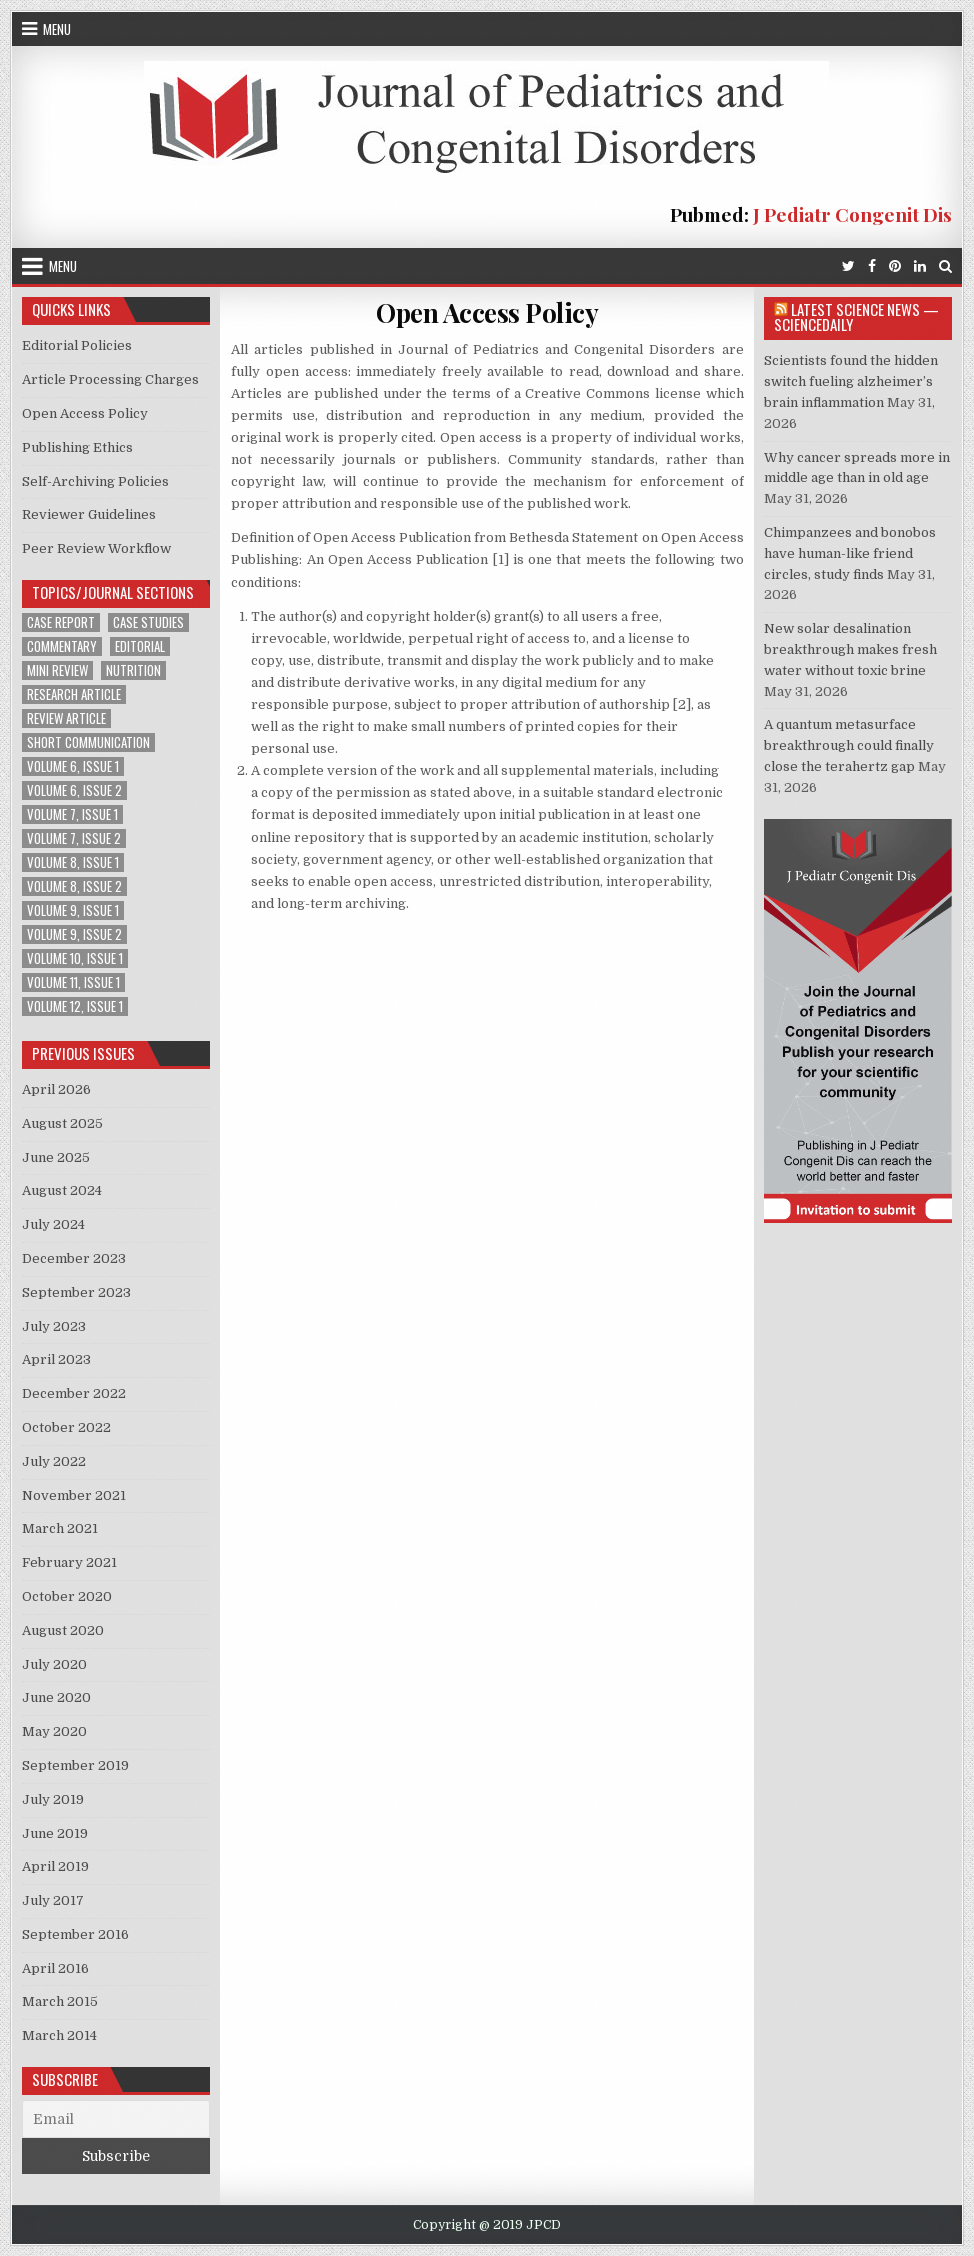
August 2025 (62, 1123)
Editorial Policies (77, 345)
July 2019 (53, 1799)
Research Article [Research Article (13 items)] (74, 694)
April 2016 (55, 1968)
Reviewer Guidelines (89, 514)
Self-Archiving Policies (95, 481)
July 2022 (54, 1461)
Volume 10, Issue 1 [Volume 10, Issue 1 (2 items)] (75, 958)
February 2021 (69, 1562)
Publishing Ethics (77, 447)
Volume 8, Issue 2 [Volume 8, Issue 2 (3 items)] (74, 886)
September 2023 (76, 1292)
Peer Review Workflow (96, 548)
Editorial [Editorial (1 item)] (140, 646)
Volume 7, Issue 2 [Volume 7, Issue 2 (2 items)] (74, 838)
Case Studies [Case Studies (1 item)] (148, 622)
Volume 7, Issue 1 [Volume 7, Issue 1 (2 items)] (72, 814)
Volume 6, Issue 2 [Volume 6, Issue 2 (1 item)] (74, 790)
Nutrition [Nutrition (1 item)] (133, 670)
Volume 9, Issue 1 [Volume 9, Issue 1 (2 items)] (73, 910)
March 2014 (59, 2035)
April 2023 (56, 1359)
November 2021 (74, 1495)
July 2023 (54, 1326)
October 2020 (67, 1596)
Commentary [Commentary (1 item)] (62, 646)
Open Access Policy (487, 312)
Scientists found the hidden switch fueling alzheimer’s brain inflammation (851, 381)
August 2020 (63, 1630)
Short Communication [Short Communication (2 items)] (88, 742)
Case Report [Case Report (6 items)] (61, 622)
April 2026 (56, 1089)
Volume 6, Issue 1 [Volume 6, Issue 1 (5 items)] (73, 766)
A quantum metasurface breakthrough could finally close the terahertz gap (849, 745)
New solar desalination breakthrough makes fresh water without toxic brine (850, 649)
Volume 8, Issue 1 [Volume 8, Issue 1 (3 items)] (73, 862)
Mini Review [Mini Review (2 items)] (57, 670)
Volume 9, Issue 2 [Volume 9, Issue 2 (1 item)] (74, 934)
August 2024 (62, 1190)
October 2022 (66, 1427)
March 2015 (60, 2001)
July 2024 (53, 1224)
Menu (57, 29)
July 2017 (53, 1900)
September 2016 (75, 1934)
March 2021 (60, 1528)
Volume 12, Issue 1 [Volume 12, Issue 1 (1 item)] (75, 1006)
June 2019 (55, 1833)
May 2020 (54, 1731)
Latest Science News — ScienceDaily (856, 316)
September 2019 (75, 1765)
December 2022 (74, 1393)
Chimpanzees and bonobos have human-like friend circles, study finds (850, 553)
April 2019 (55, 1866)
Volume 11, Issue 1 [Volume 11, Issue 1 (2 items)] (73, 982)
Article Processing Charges (110, 379)
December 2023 (74, 1258)
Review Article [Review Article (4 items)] (66, 718)
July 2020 (54, 1664)
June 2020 (56, 1697)
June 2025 (56, 1157)
